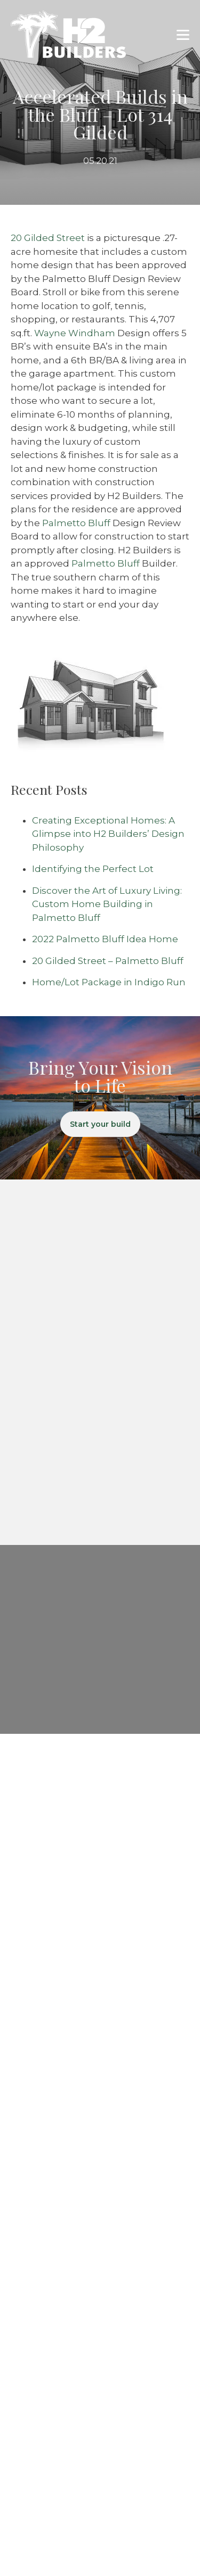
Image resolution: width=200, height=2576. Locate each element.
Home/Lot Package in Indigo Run (109, 982)
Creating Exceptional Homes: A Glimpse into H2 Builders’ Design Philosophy (108, 834)
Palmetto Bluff (76, 523)
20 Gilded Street (48, 237)
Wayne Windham (74, 333)
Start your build (100, 1124)
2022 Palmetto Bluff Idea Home (105, 939)
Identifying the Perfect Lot (93, 868)
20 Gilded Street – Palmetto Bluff (107, 960)
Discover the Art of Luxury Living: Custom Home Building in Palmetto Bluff (107, 904)
